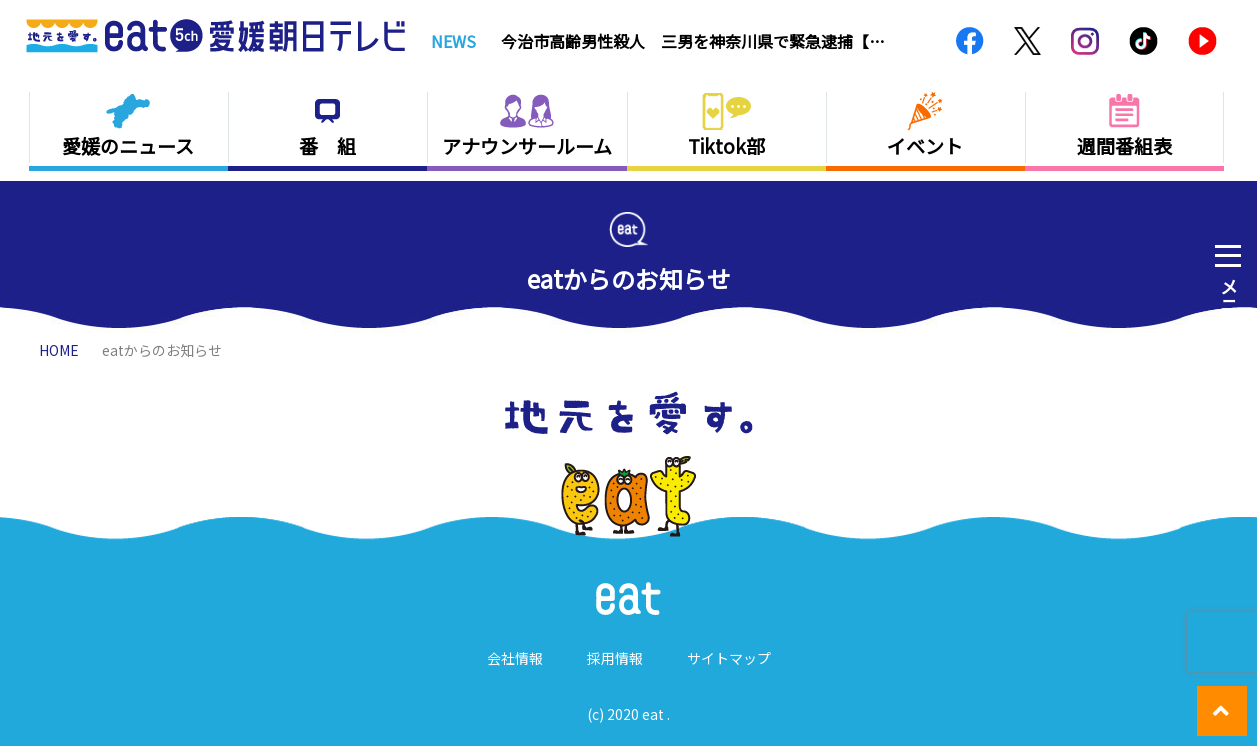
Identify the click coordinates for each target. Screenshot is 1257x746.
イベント (925, 145)
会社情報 (515, 658)
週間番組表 (1124, 145)
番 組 (327, 145)
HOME (59, 350)
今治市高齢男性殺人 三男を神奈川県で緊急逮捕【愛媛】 (693, 41)
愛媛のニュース (128, 145)
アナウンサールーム (527, 145)
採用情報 (615, 658)
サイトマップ (729, 658)
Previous (897, 41)
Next (920, 41)
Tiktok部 (726, 145)
